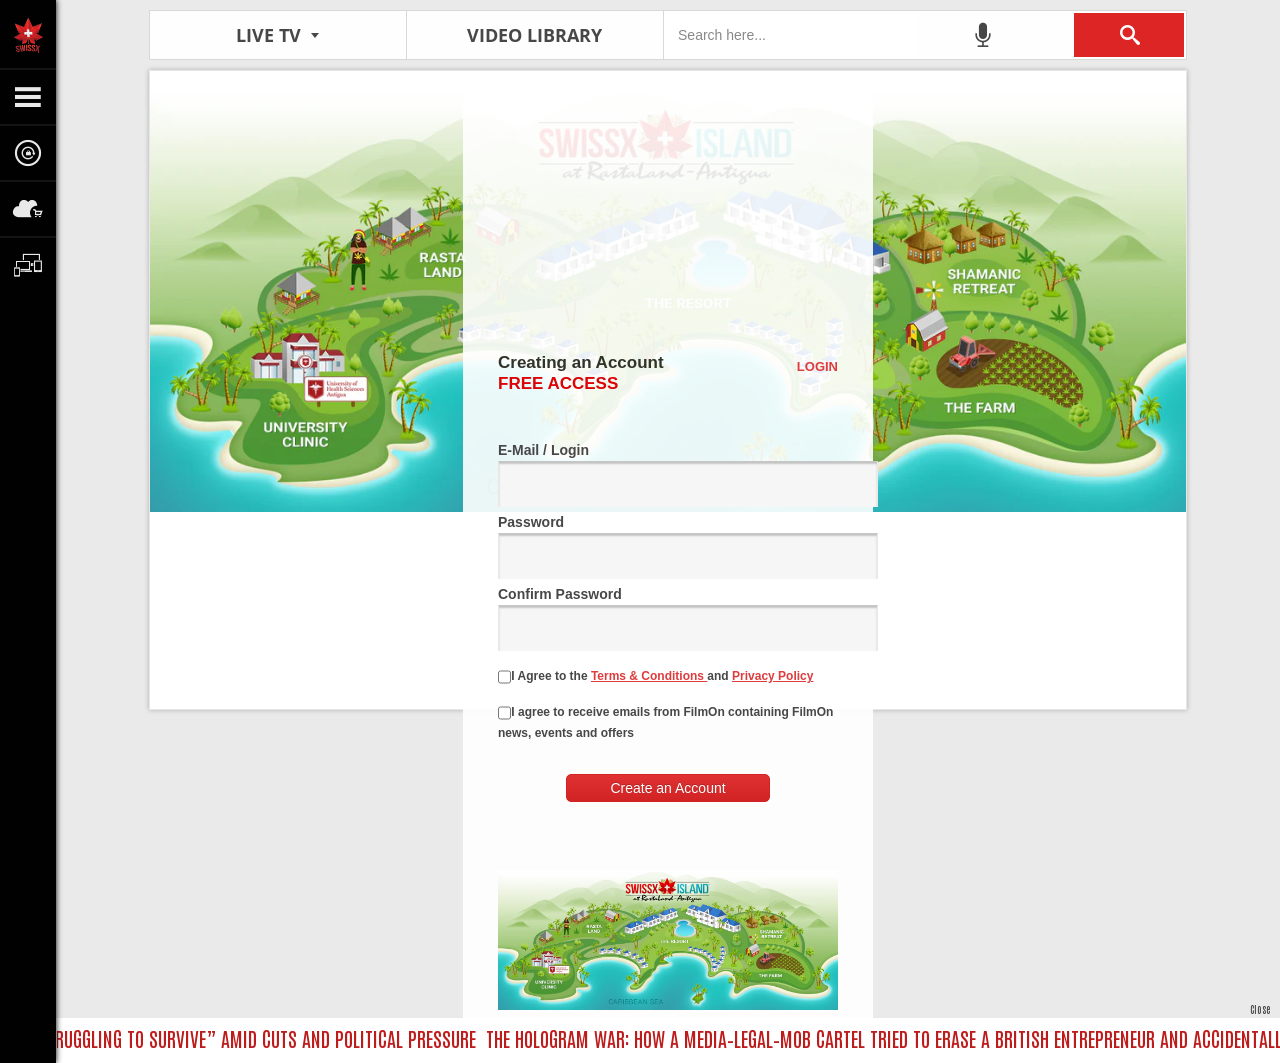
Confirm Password (668, 618)
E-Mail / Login (668, 474)
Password (668, 546)
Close (1260, 1008)
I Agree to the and (655, 676)
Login (817, 366)
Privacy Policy (772, 676)
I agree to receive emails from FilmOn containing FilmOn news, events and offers (665, 722)
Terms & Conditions (649, 676)
